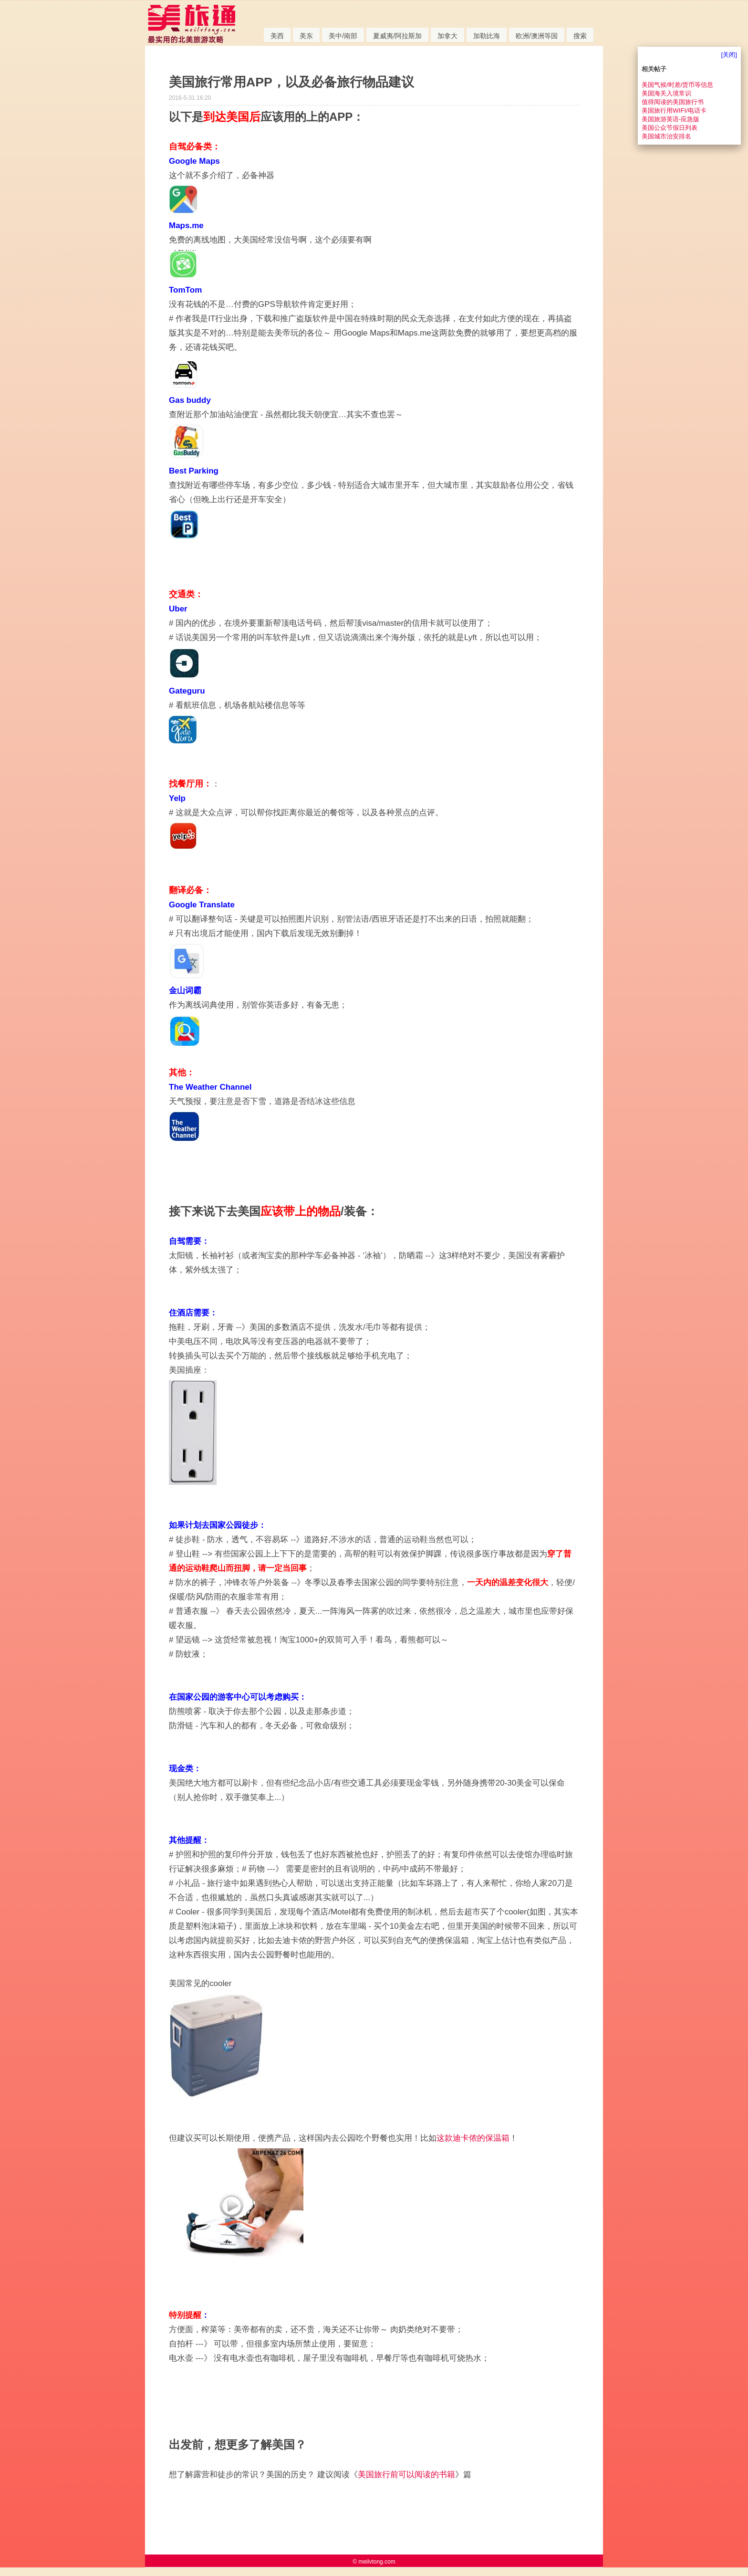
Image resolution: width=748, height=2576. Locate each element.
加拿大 (447, 36)
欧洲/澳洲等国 (537, 36)
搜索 (580, 36)
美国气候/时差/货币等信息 (677, 84)
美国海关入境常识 (666, 93)
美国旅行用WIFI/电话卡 (674, 110)
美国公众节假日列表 (669, 127)
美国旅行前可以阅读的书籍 (406, 2474)
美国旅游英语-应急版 (670, 119)
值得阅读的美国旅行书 (673, 101)
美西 (277, 36)
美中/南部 (343, 36)
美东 (306, 36)
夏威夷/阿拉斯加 (397, 36)
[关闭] (729, 54)
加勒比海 (486, 36)
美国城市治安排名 (666, 136)
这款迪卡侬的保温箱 (472, 2138)
